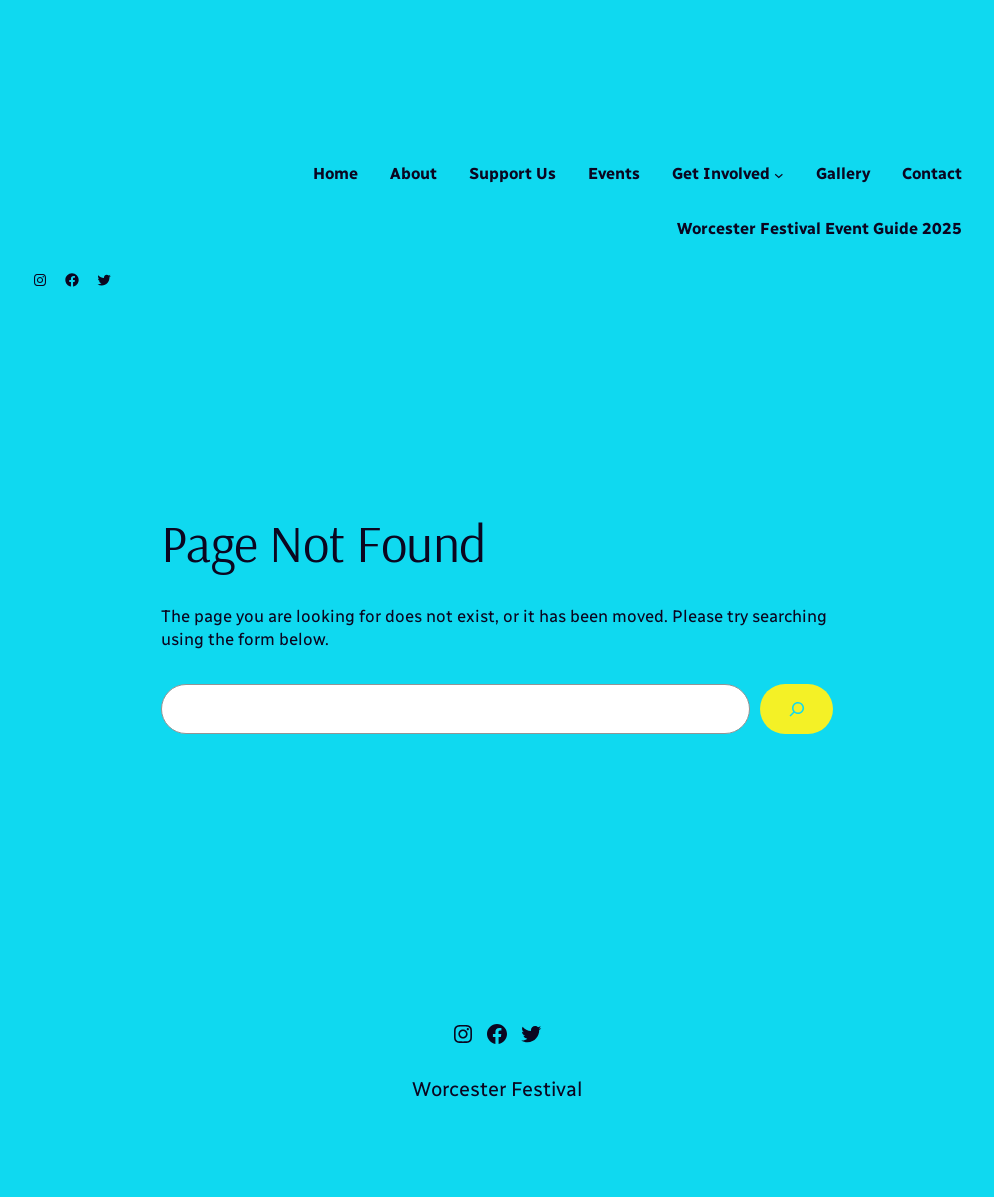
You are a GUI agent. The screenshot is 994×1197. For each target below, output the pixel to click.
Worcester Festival (497, 1089)
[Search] (796, 709)
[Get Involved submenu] (779, 175)
